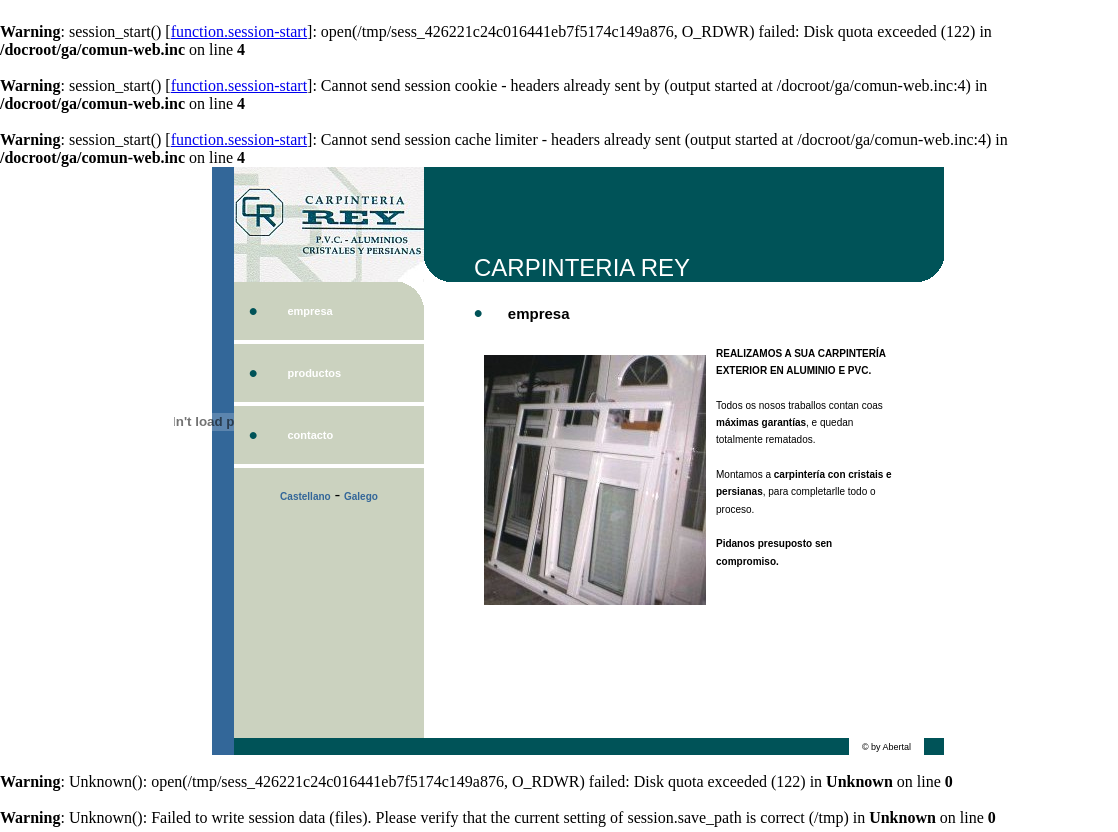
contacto (310, 435)
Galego (361, 496)
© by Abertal (886, 747)
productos (314, 373)
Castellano (305, 496)
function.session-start (239, 31)
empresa (309, 311)
